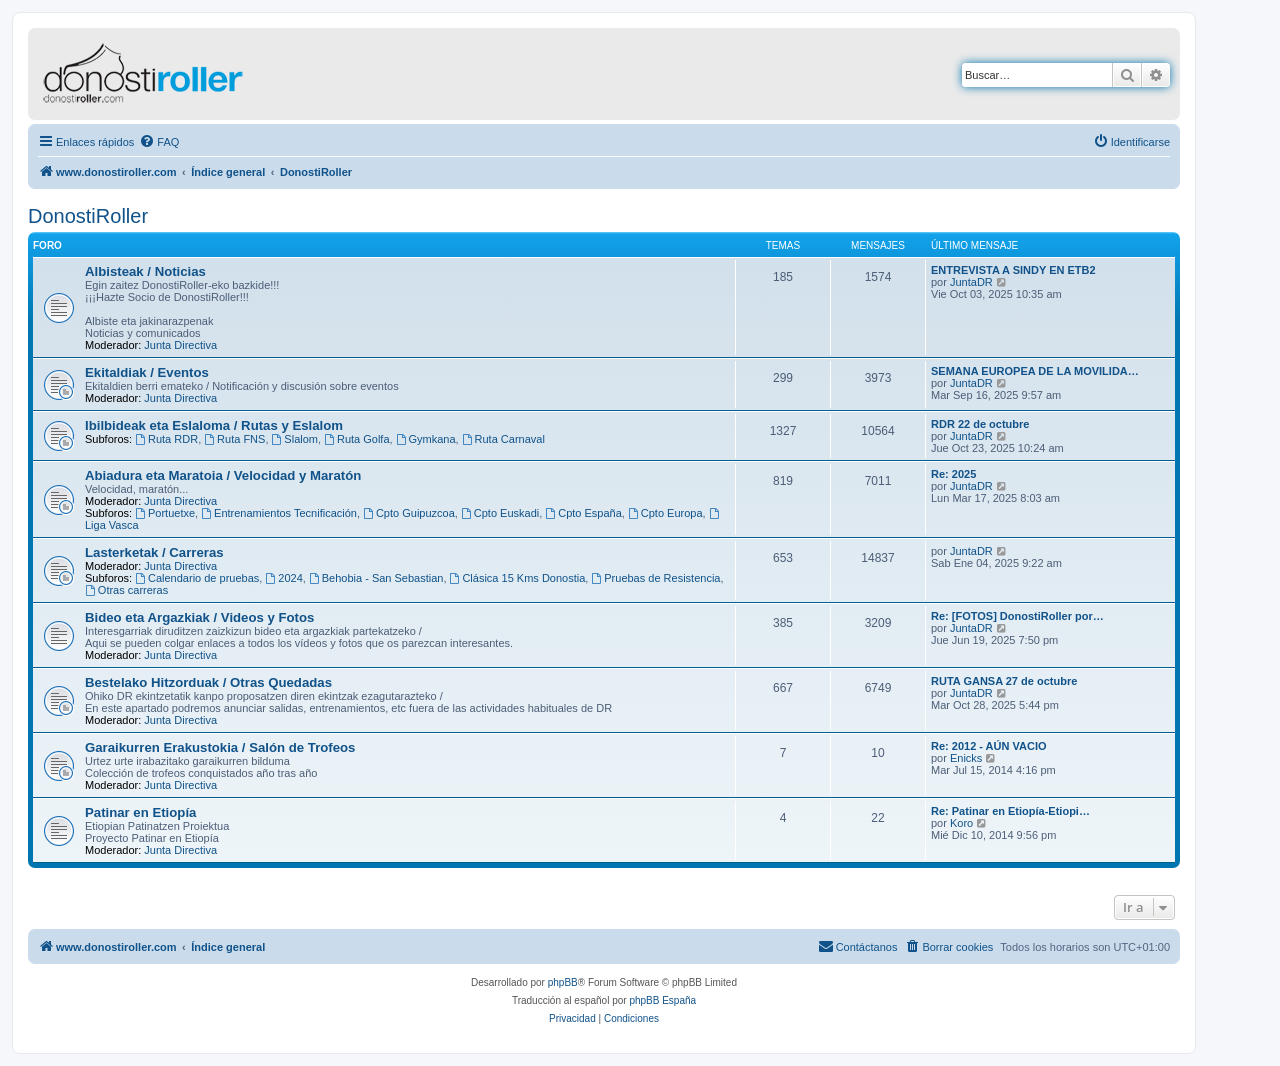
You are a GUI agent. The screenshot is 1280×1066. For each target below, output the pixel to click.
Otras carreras (126, 590)
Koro (961, 823)
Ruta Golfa (356, 439)
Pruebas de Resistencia (655, 578)
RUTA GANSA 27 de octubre (1004, 681)
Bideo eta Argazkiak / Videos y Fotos (199, 617)
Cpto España (583, 513)
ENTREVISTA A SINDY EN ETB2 (1013, 270)
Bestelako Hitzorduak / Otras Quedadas (208, 682)
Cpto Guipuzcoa (409, 513)
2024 (283, 578)
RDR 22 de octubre (980, 424)
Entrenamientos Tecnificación (279, 513)
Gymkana (426, 439)
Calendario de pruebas (197, 578)
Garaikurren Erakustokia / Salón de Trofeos (220, 747)
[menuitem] (159, 142)
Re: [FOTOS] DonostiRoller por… (1017, 616)
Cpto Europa (665, 513)
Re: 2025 (953, 474)
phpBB (563, 982)
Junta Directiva (180, 345)
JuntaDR (971, 282)
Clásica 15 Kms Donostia (518, 578)
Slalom (295, 439)
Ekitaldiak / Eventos (147, 372)
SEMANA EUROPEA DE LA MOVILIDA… (1035, 371)
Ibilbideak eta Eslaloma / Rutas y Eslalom (214, 425)
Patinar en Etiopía (140, 812)
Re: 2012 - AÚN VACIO (989, 746)
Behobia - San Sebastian (376, 578)
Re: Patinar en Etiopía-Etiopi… (1010, 811)
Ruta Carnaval (503, 439)
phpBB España (662, 1000)
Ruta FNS (234, 439)
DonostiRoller (88, 216)
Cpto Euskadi (500, 513)
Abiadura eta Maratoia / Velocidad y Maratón (223, 475)
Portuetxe (165, 513)
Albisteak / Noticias (145, 271)
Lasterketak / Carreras (154, 552)
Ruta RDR (166, 439)
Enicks (966, 758)
